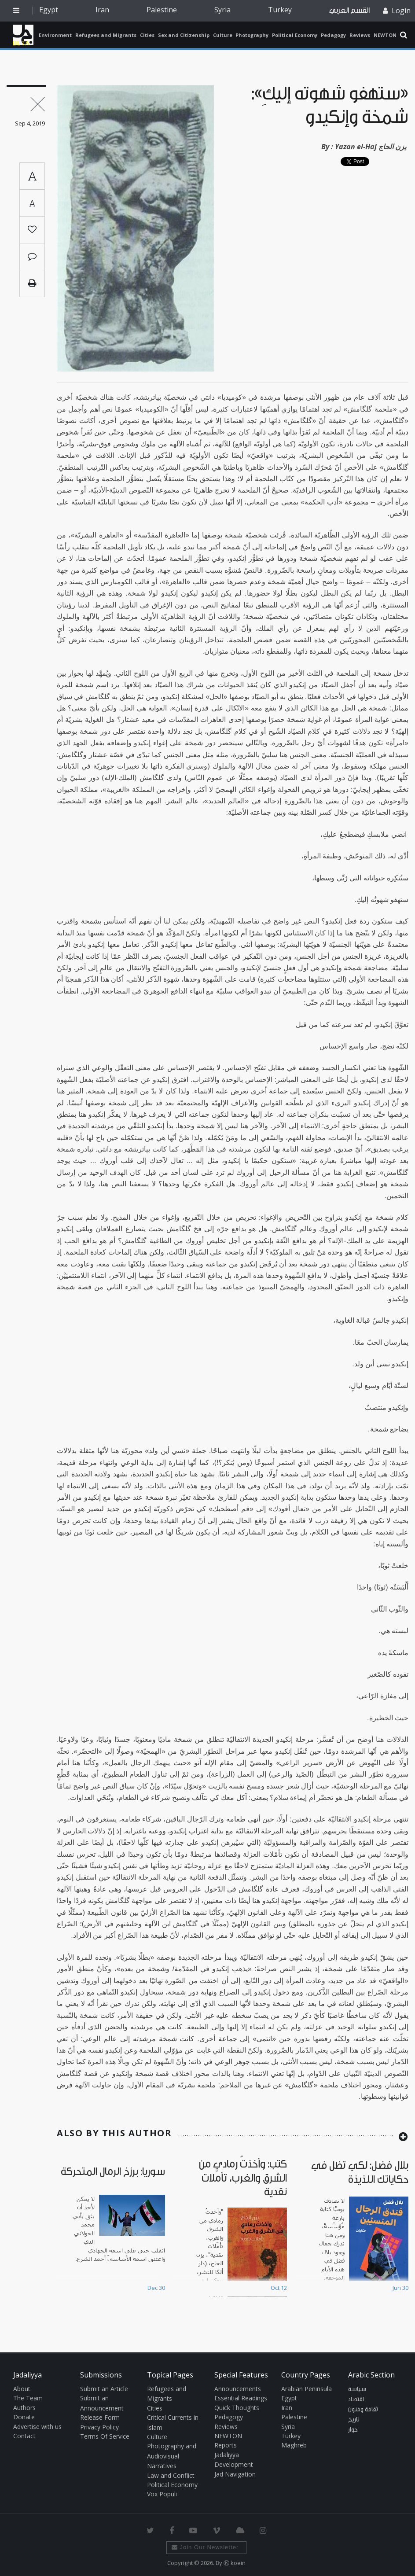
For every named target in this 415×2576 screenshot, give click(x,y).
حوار (353, 2429)
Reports (225, 2445)
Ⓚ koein (235, 2563)
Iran (102, 10)
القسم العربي (349, 10)
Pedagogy (333, 35)
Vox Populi (162, 2494)
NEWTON (385, 35)
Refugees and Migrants (105, 35)
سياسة (357, 2389)
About (21, 2389)
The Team (28, 2398)
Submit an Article (104, 2389)
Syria (222, 10)
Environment (55, 35)
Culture (222, 35)
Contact (24, 2436)
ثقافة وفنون (363, 2409)
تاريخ (354, 2419)
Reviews (359, 35)
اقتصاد (356, 2399)
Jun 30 (400, 2288)
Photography (251, 35)
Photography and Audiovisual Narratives (171, 2456)
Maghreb (294, 2445)
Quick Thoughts (236, 2407)
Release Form (100, 2417)
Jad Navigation (235, 2474)
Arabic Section (371, 2375)
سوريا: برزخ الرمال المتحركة (113, 2172)
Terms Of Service (104, 2436)
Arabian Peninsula (306, 2389)
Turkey (280, 10)
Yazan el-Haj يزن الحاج (370, 146)
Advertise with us (37, 2426)
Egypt (48, 10)
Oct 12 (279, 2288)
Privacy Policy (99, 2427)
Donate (24, 2417)
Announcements (237, 2389)
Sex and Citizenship (183, 35)
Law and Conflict (171, 2475)
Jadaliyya (23, 35)
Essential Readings (240, 2398)
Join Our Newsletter (205, 2547)
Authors (24, 2407)
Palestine (162, 10)
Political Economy (294, 35)
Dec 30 (156, 2288)
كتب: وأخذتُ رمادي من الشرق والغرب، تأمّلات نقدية (243, 2177)
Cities (147, 35)
